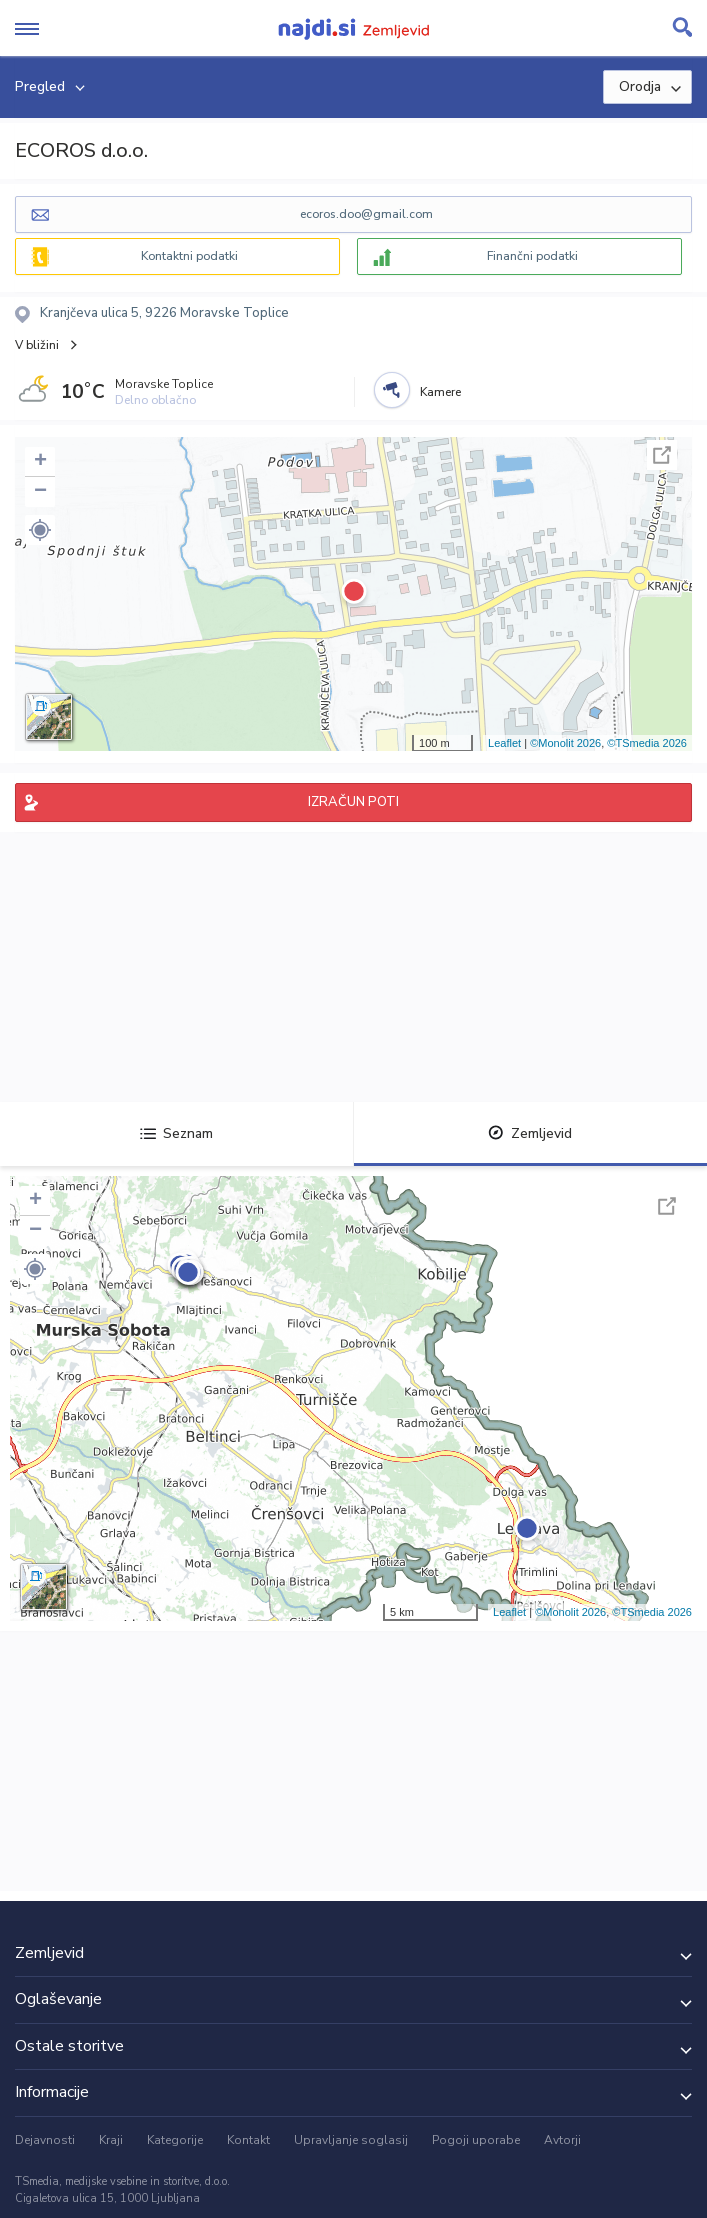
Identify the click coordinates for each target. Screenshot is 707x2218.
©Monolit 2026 (565, 743)
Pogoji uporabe (476, 2140)
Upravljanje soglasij (351, 2140)
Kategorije (175, 2140)
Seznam (176, 1133)
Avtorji (562, 2140)
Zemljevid (530, 1133)
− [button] (40, 492)
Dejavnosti (45, 2140)
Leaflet (504, 743)
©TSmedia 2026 (647, 743)
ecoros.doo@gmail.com (366, 214)
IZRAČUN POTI (353, 802)
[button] (40, 530)
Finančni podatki (532, 256)
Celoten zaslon (662, 455)
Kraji (111, 2140)
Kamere (440, 392)
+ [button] (40, 462)
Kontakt (248, 2140)
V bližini (37, 345)
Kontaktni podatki (189, 256)
